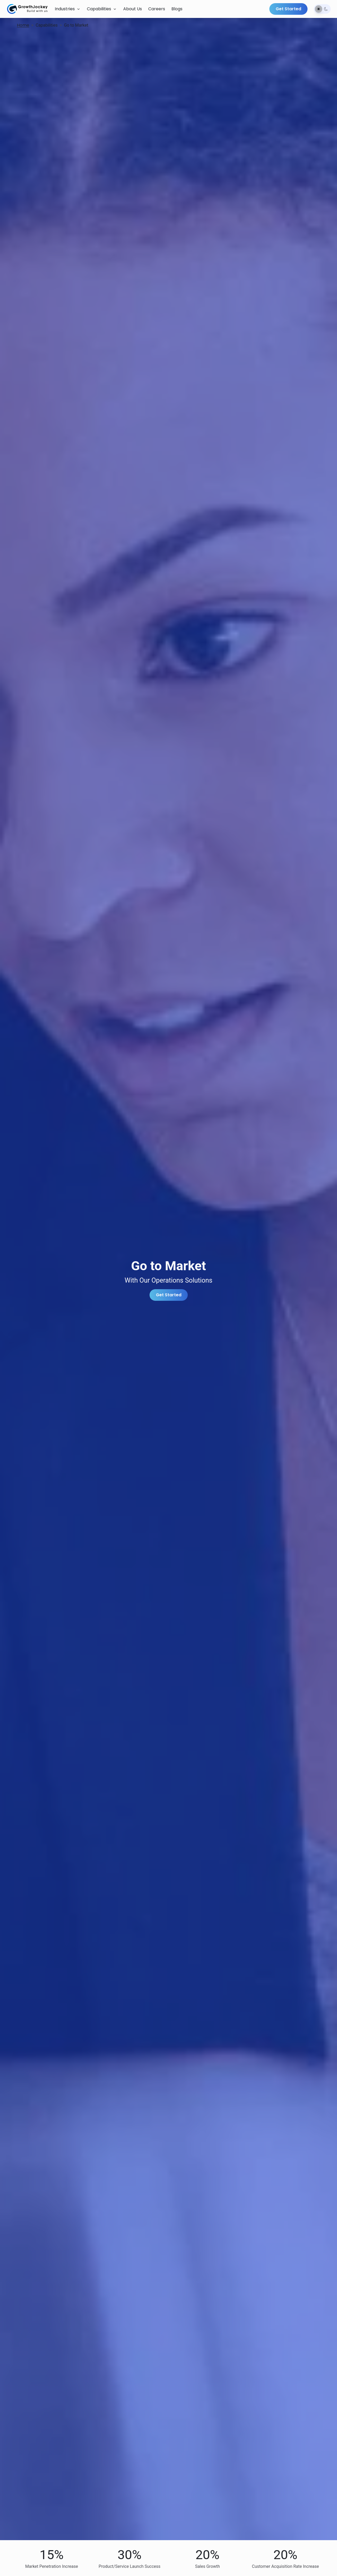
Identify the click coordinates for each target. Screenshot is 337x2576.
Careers (156, 9)
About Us (132, 9)
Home (23, 25)
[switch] (322, 9)
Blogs (176, 9)
